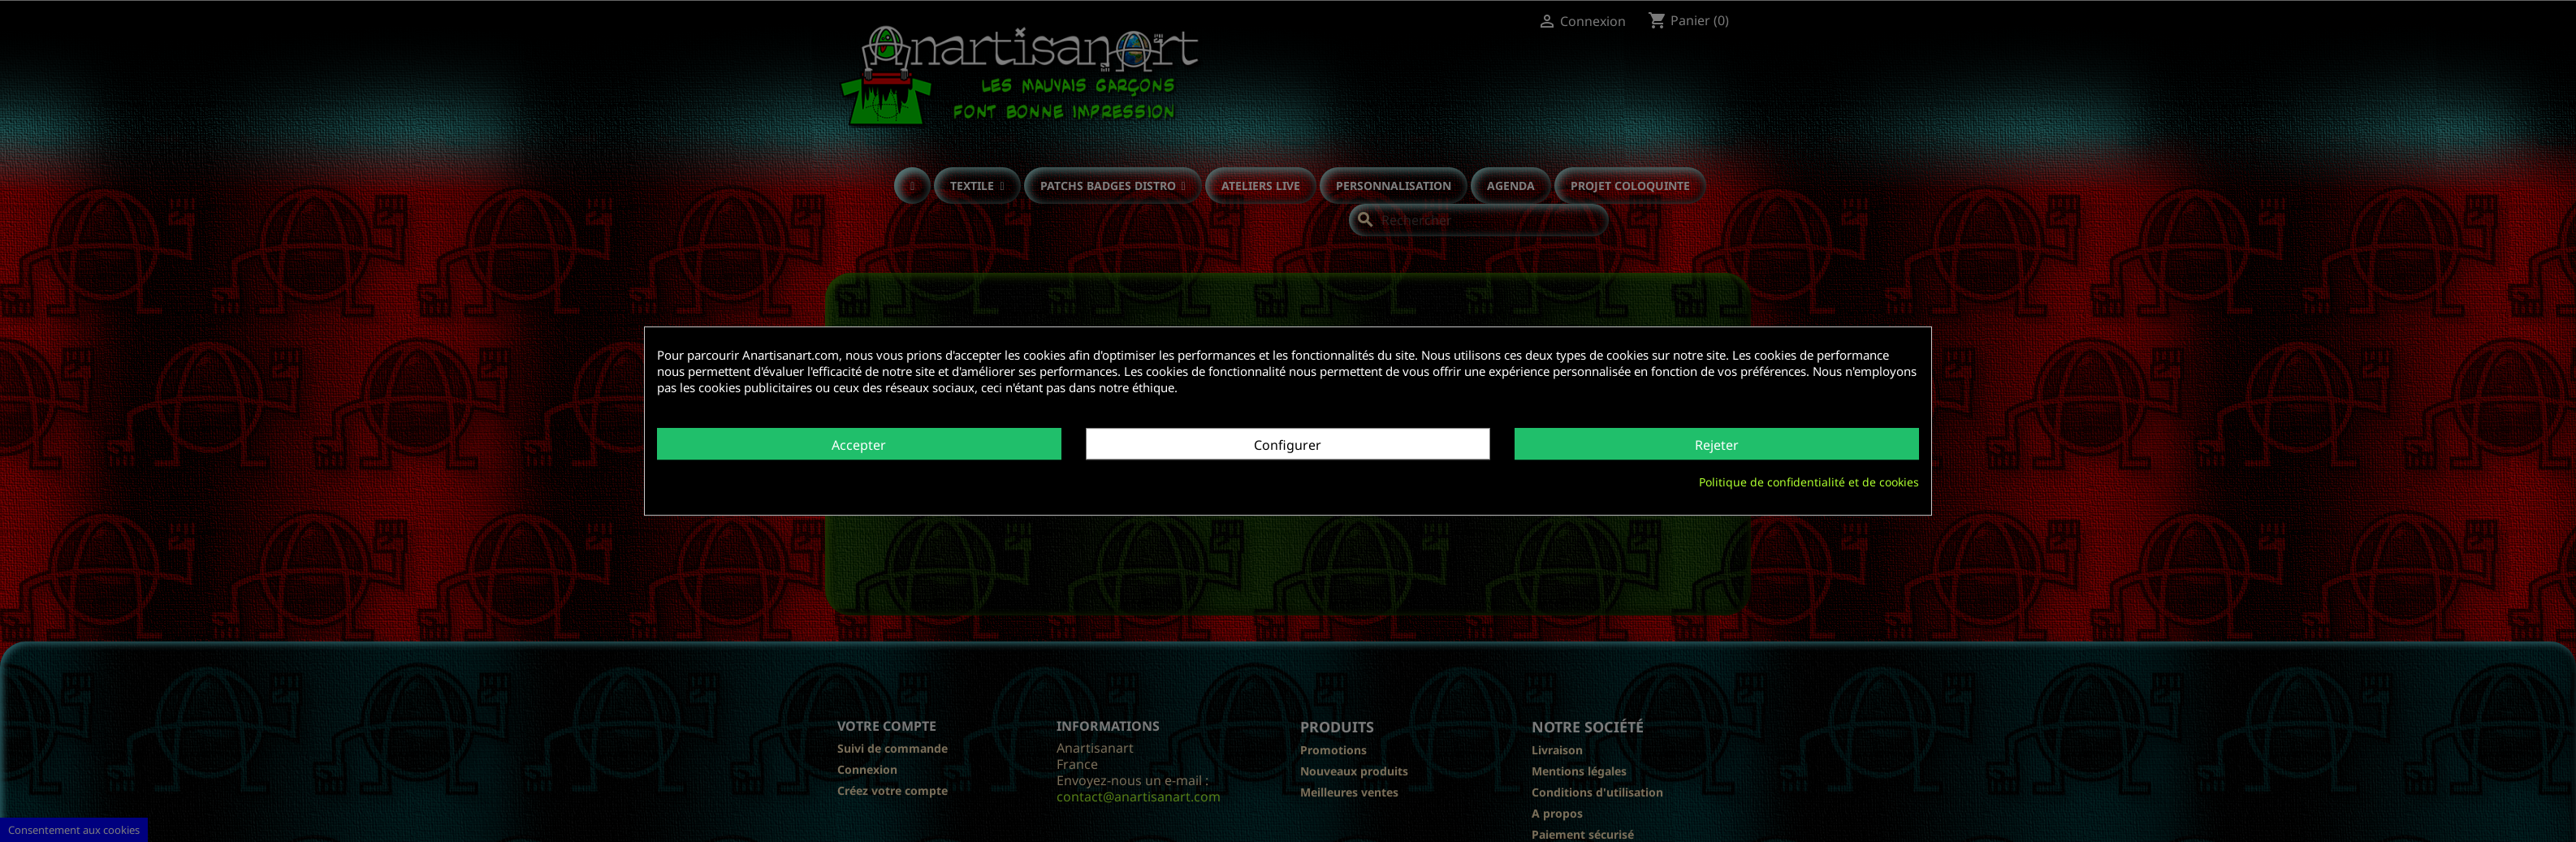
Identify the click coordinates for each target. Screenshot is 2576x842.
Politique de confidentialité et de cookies (1809, 482)
